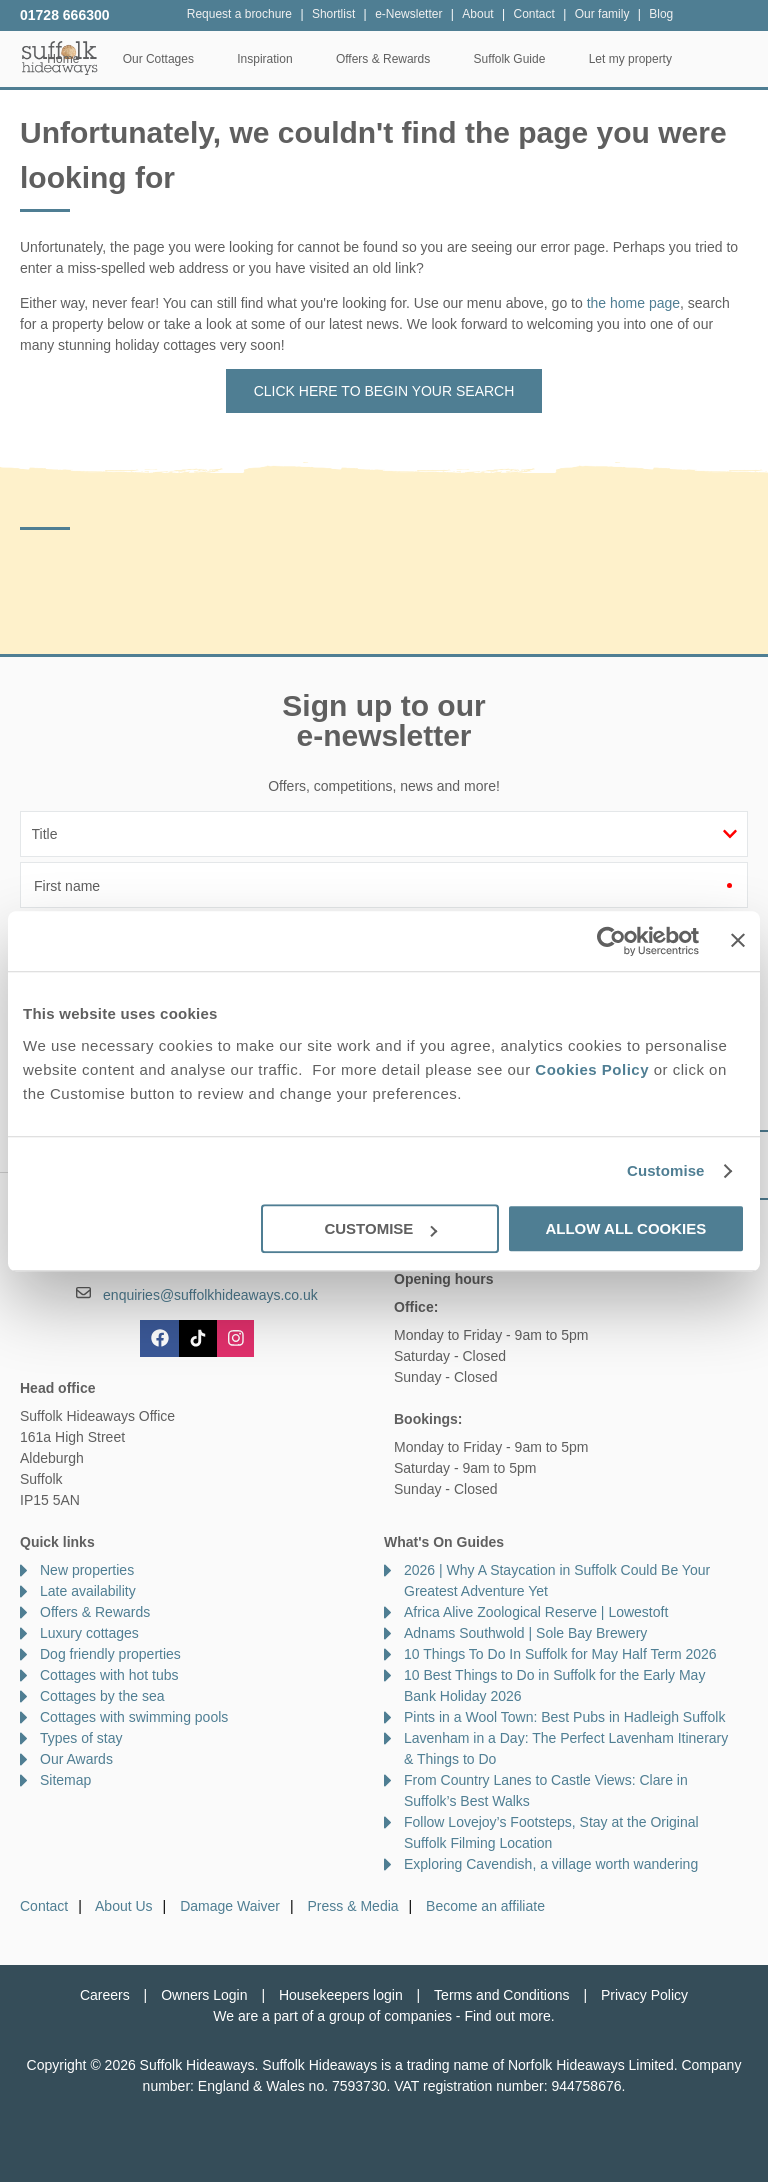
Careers (105, 1995)
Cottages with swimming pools (134, 1717)
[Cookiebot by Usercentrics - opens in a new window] (611, 941)
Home (138, 59)
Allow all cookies (625, 1228)
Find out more (507, 2016)
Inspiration (339, 59)
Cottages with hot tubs (109, 1675)
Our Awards (76, 1759)
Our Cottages (232, 59)
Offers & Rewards (457, 59)
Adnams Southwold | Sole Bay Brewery (525, 1633)
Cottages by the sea (102, 1696)
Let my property (704, 59)
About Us (124, 1906)
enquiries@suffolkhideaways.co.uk (210, 1295)
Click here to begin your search (384, 391)
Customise (666, 1170)
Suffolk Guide (584, 59)
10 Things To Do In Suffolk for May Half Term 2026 (560, 1654)
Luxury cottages (89, 1633)
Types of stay (81, 1738)
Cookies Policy (592, 1069)
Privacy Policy (644, 1995)
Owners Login (204, 1995)
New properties (87, 1570)
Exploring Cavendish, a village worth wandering (551, 1864)
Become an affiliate (485, 1906)
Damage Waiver (230, 1906)
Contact (44, 1906)
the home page (633, 303)
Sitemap (65, 1780)
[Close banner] (738, 940)
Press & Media (353, 1906)
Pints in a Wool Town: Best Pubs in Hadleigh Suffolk (564, 1717)
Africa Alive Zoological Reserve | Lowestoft (536, 1612)
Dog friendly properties (110, 1654)
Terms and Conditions (501, 1995)
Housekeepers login (341, 1995)
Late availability (88, 1591)
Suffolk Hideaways (60, 57)
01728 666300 (65, 15)
